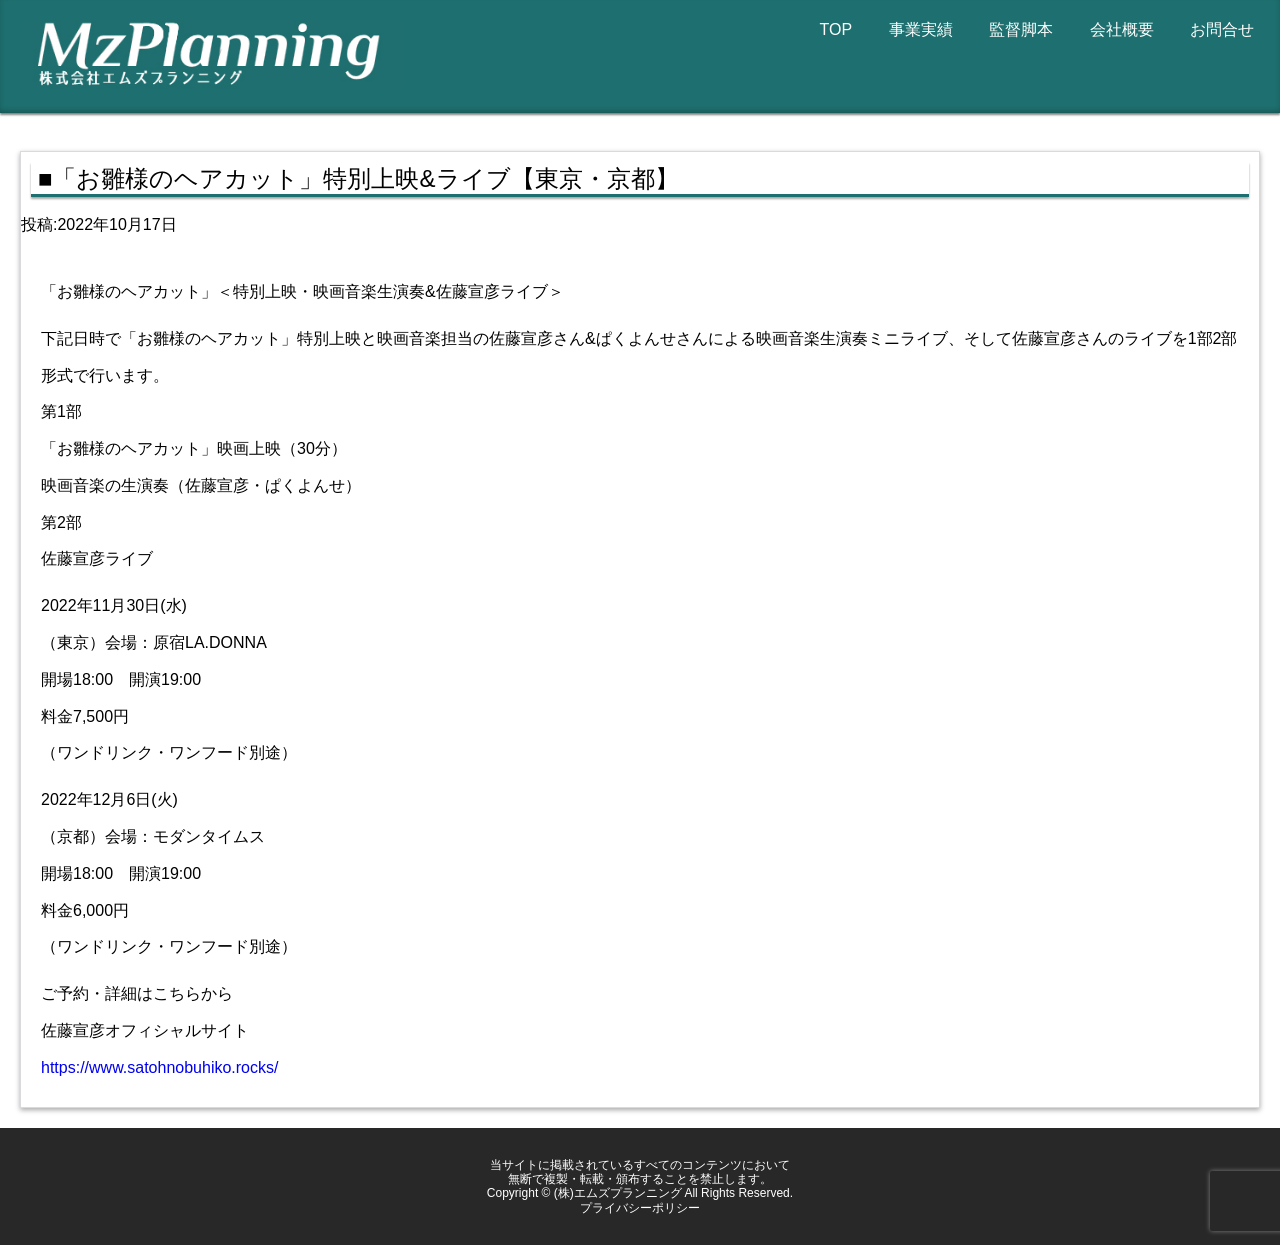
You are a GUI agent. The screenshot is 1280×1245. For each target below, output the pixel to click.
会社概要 (1122, 29)
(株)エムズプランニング (618, 1193)
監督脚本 (1021, 29)
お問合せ (1222, 29)
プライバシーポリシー (640, 1208)
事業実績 (921, 29)
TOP (836, 29)
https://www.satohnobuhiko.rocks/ (159, 1067)
